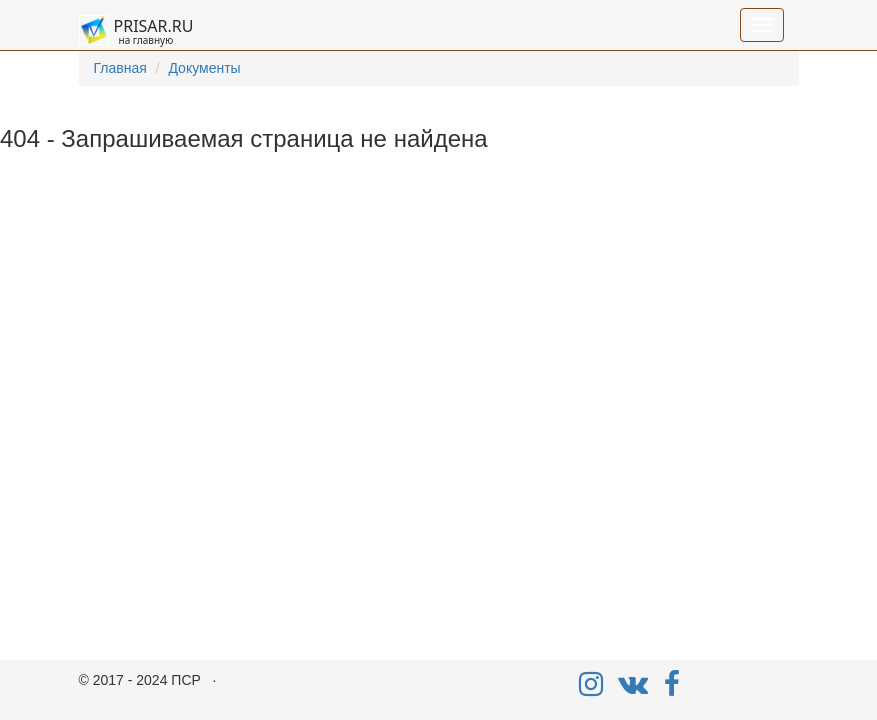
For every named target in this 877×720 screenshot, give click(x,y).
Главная (120, 68)
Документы (204, 68)
